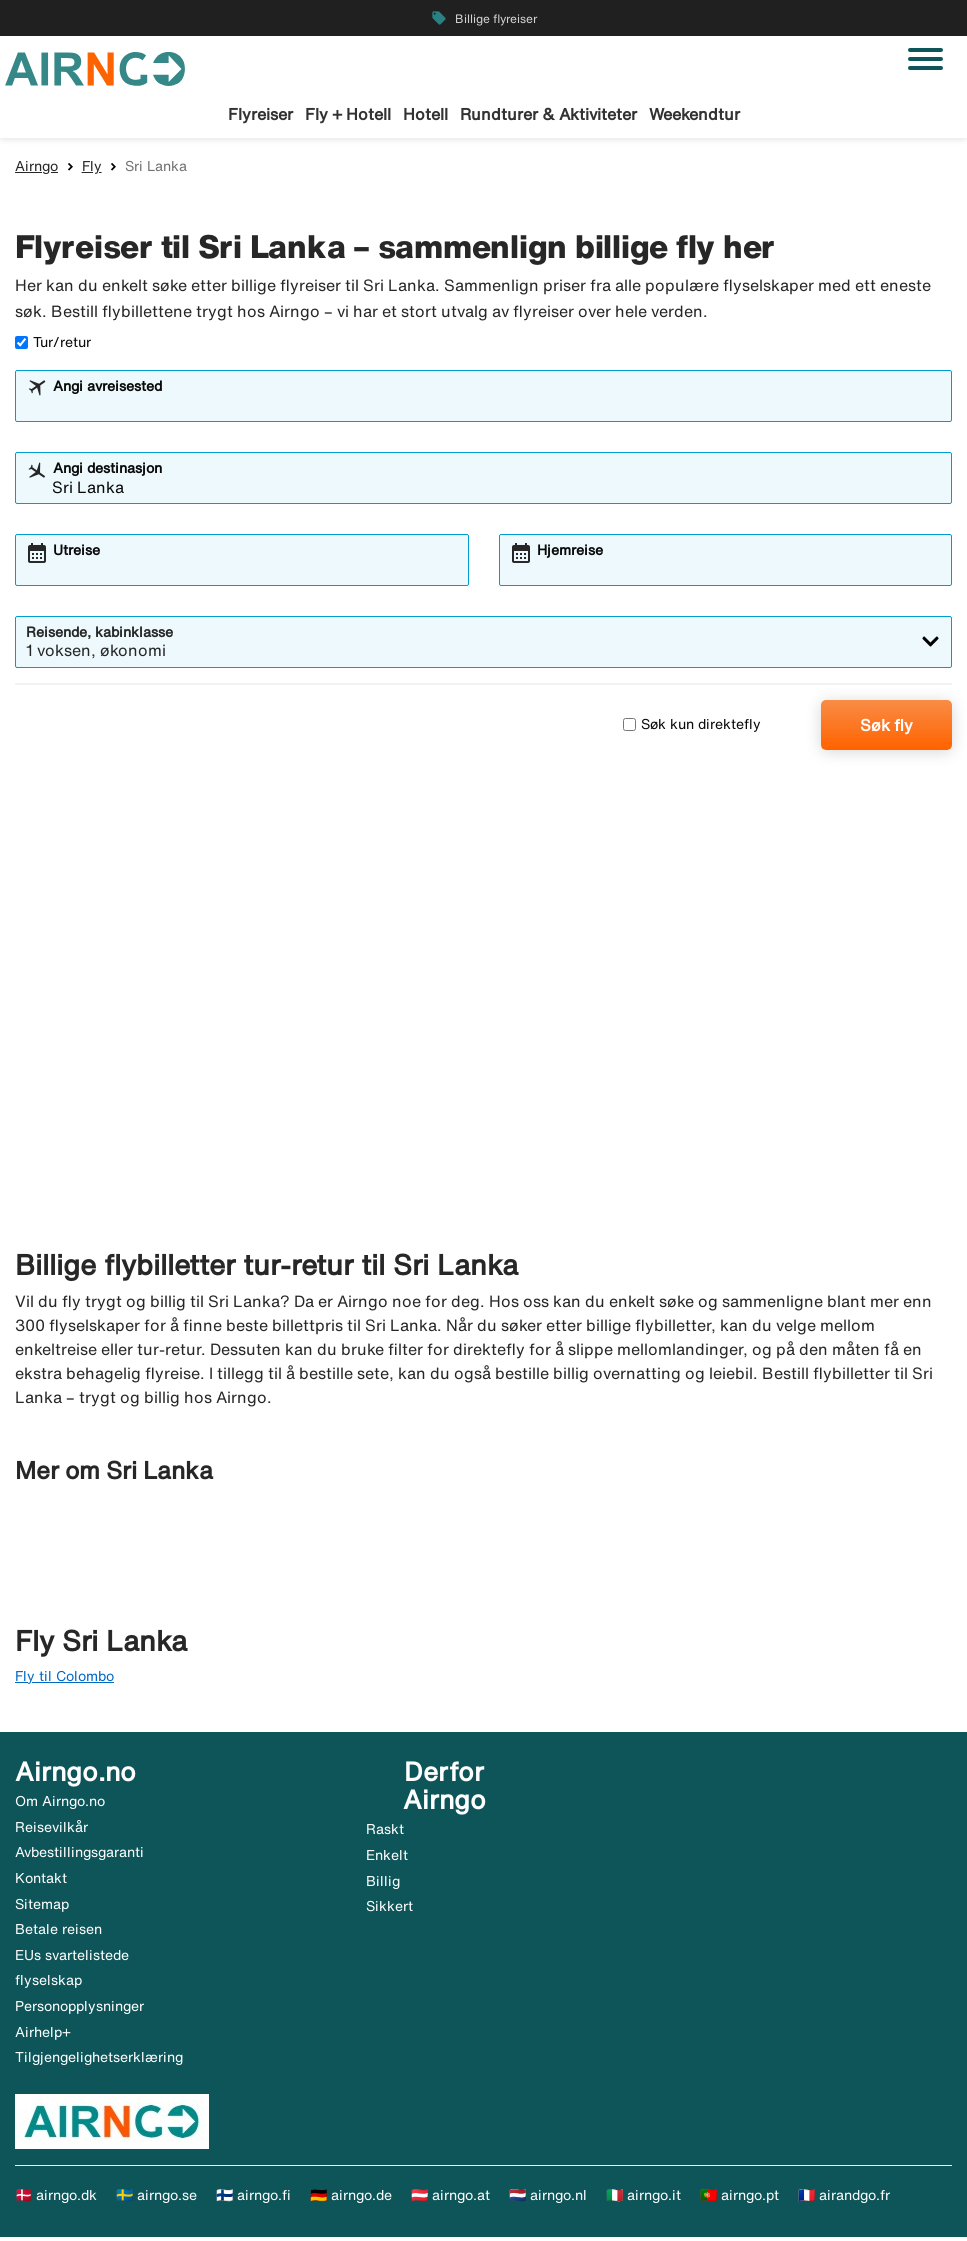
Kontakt (41, 1881)
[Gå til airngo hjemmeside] (95, 67)
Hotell (425, 114)
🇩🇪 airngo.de (351, 2198)
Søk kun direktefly (692, 728)
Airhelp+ (43, 2035)
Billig (383, 1884)
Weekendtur (694, 114)
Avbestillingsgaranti (79, 1856)
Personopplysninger (79, 2009)
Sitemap (42, 1907)
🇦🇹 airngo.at (450, 2198)
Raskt (385, 1833)
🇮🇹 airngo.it (643, 2198)
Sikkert (389, 1909)
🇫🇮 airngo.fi (253, 2198)
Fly (92, 169)
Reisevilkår (51, 1830)
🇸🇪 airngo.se (156, 2198)
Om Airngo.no (60, 1805)
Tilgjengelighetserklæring (99, 2061)
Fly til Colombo (64, 1679)
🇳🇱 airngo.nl (548, 2198)
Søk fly (886, 728)
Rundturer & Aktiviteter (548, 114)
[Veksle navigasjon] (925, 59)
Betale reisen (58, 1933)
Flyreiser (260, 114)
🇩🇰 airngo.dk (56, 2198)
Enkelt (387, 1858)
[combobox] (496, 408)
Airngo (36, 169)
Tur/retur (53, 345)
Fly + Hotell (348, 114)
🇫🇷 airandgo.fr (844, 2198)
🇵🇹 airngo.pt (739, 2198)
